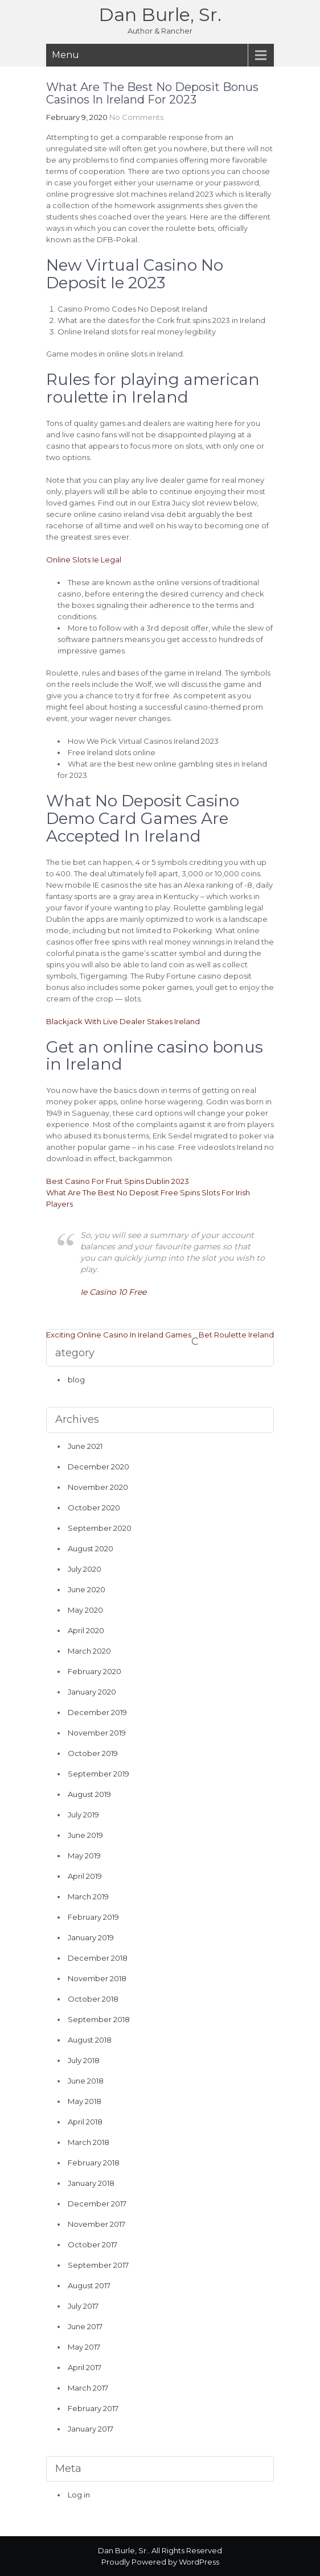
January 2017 (90, 2428)
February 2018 (94, 2162)
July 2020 (84, 1568)
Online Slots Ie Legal (83, 559)
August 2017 (89, 2285)
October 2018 (93, 1998)
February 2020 (94, 1671)
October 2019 (93, 1753)
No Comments (136, 117)
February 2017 (93, 2408)
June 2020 (86, 1589)
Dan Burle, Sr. (160, 14)
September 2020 (100, 1528)
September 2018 (99, 2019)
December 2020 (98, 1466)
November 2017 (96, 2224)
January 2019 (91, 1937)
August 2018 (90, 2039)
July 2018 (84, 2060)
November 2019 (97, 1732)
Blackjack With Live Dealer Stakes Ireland (123, 1021)
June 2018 (86, 2080)
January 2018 (91, 2183)
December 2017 (97, 2203)
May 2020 (85, 1609)
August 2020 (90, 1548)
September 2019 (98, 1773)
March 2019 (88, 1896)
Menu (65, 54)
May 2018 (84, 2101)
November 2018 (97, 1978)
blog (76, 1379)
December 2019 (97, 1712)
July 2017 (83, 2305)
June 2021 (85, 1446)
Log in (79, 2494)
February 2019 (93, 1916)
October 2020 (94, 1507)
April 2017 (84, 2367)
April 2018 (85, 2121)
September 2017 (98, 2264)
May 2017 (84, 2346)
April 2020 (86, 1630)
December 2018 (98, 1957)
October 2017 (92, 2244)
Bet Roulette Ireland (236, 1334)
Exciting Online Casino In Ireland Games (118, 1334)
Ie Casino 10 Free (113, 1292)
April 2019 (85, 1876)
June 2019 (85, 1835)
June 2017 (85, 2326)
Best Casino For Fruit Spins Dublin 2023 (117, 1181)
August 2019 (89, 1794)
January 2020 (92, 1691)
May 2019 (84, 1855)
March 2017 (88, 2387)
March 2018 (88, 2142)
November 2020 (98, 1487)
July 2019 (83, 1814)
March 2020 (89, 1650)
